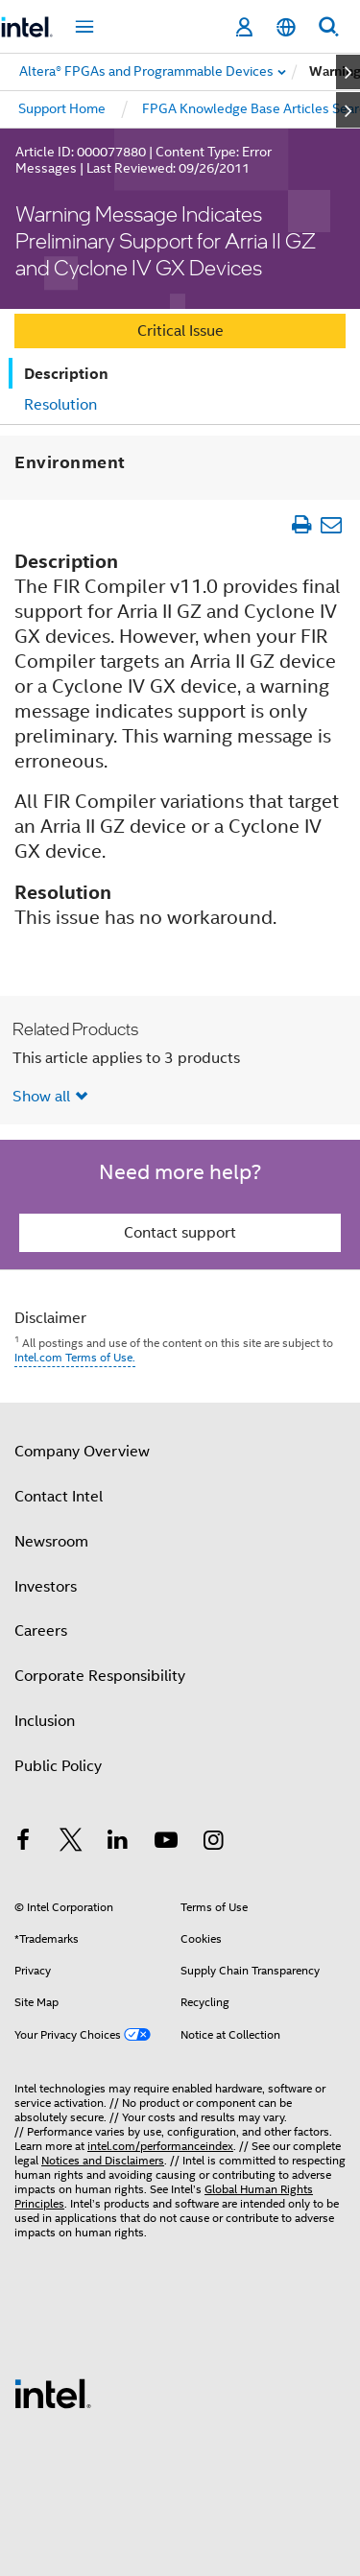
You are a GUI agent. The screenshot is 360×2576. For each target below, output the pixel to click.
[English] (286, 27)
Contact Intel (58, 1496)
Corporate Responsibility (99, 1676)
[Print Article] (301, 524)
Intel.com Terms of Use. (74, 1357)
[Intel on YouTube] (166, 1843)
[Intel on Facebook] (23, 1843)
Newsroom (51, 1541)
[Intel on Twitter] (71, 1843)
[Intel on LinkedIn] (118, 1843)
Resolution (60, 404)
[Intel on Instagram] (213, 1843)
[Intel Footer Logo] (52, 2392)
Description (66, 374)
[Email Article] (331, 524)
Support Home (62, 108)
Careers (40, 1631)
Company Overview (82, 1451)
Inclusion (44, 1721)
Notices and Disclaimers (102, 2160)
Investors (45, 1586)
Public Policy (58, 1766)
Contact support (180, 1232)
